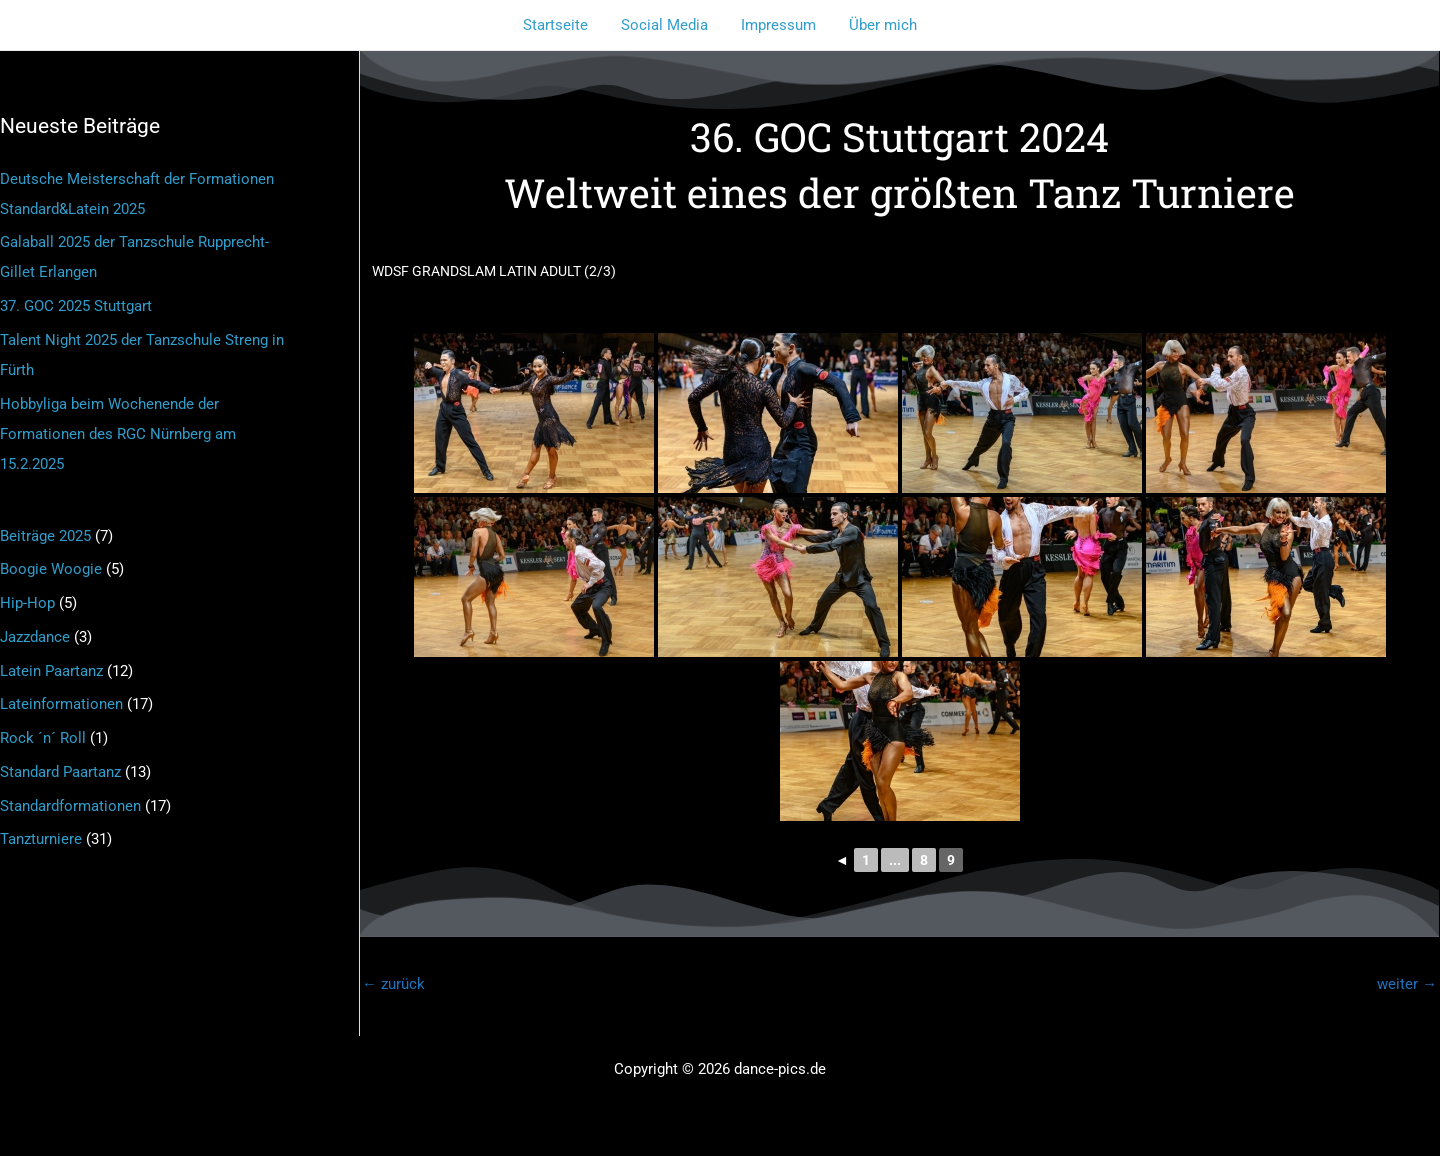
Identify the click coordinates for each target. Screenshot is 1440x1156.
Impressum (777, 25)
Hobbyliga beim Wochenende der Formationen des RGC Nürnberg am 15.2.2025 (118, 434)
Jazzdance (35, 637)
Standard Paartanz (60, 772)
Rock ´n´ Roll (43, 738)
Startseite (560, 25)
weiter (1407, 984)
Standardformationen (70, 806)
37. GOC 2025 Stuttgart (76, 306)
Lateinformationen (61, 704)
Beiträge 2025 (45, 536)
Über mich (879, 25)
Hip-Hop (27, 603)
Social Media (666, 25)
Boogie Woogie (51, 569)
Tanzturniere (41, 839)
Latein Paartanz (51, 671)
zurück (393, 984)
